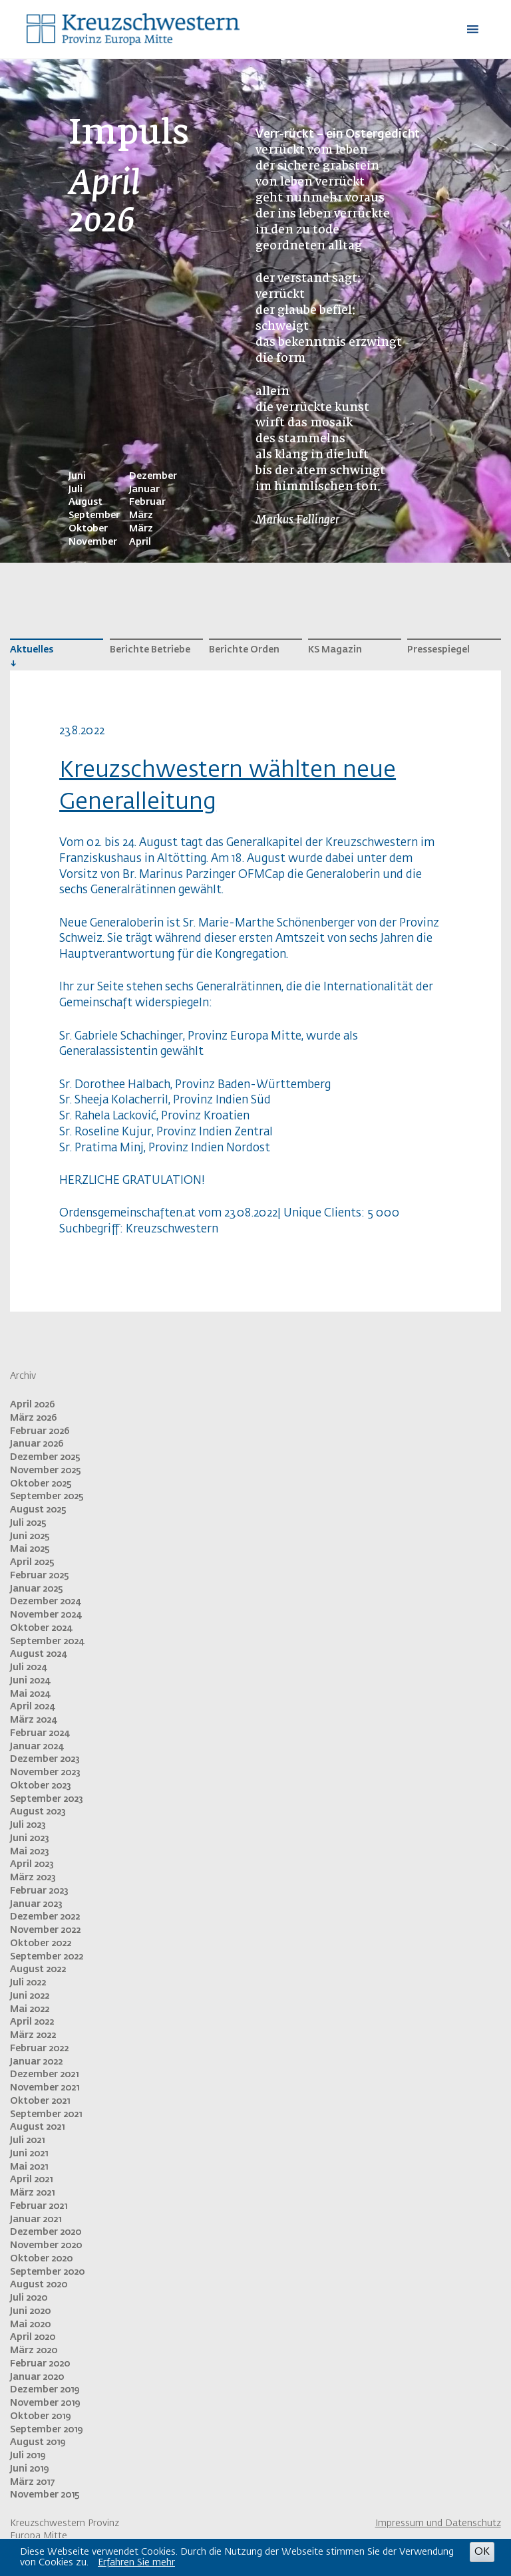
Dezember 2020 (45, 2232)
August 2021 (37, 2127)
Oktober (88, 528)
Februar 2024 (39, 1733)
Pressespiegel (438, 649)
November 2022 (45, 1930)
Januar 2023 (36, 1904)
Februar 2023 (39, 1891)
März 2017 (32, 2482)
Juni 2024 (30, 1680)
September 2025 (47, 1496)
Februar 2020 (40, 2363)
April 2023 (32, 1864)
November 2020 (46, 2245)
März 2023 (33, 1877)
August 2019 (37, 2442)
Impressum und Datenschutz (438, 2523)
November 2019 (45, 2403)
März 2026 (33, 1418)
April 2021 (31, 2179)
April (140, 542)
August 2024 (38, 1654)
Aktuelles (31, 649)
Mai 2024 (30, 1694)
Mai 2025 (30, 1549)
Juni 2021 (29, 2153)
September (94, 515)
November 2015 (45, 2495)
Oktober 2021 (40, 2101)
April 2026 (32, 1404)
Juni (77, 476)
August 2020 (38, 2284)
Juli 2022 (28, 1982)
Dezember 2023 (45, 1759)
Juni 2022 (29, 1996)
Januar (144, 489)
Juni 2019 (29, 2469)
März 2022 (33, 2035)
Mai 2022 (29, 2009)
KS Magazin (335, 649)
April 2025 (32, 1562)
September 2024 (47, 1641)
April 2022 (32, 2022)
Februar (147, 502)
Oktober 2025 (41, 1484)
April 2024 (32, 1706)
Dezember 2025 (45, 1457)
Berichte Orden (244, 649)
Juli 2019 (27, 2455)
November (93, 542)
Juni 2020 (30, 2311)
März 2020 (33, 2350)
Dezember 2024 (45, 1601)
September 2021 (46, 2114)
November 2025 (45, 1470)
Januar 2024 (36, 1746)
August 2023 (38, 1811)
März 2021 (32, 2193)
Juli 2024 (28, 1667)
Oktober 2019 (40, 2416)
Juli (76, 489)
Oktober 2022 (40, 1943)
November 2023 (45, 1772)
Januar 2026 (37, 1444)
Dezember (153, 476)
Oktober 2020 (41, 2258)
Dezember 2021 (44, 2074)
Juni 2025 (30, 1536)
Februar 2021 (38, 2206)
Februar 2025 (39, 1575)
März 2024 (33, 1720)
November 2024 (45, 1615)
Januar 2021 (35, 2219)
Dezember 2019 (44, 2389)
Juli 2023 (28, 1825)
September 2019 (46, 2429)
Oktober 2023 (40, 1785)
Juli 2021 (27, 2140)
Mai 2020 (30, 2324)
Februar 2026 (40, 1431)
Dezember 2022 (45, 1917)
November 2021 (44, 2087)
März (141, 515)
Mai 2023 (29, 1851)
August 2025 (38, 1509)
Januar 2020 (37, 2377)
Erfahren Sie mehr (136, 2562)
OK (482, 2551)
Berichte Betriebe (150, 649)
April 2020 (32, 2337)
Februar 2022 (39, 2048)
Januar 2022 (36, 2062)
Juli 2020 (28, 2298)
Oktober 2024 (41, 1628)
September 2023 (46, 1799)
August (85, 502)
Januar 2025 (36, 1589)
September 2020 (47, 2272)
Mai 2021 (29, 2167)
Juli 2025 (28, 1523)
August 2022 (38, 1969)
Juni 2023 (29, 1838)
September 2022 (46, 1956)
